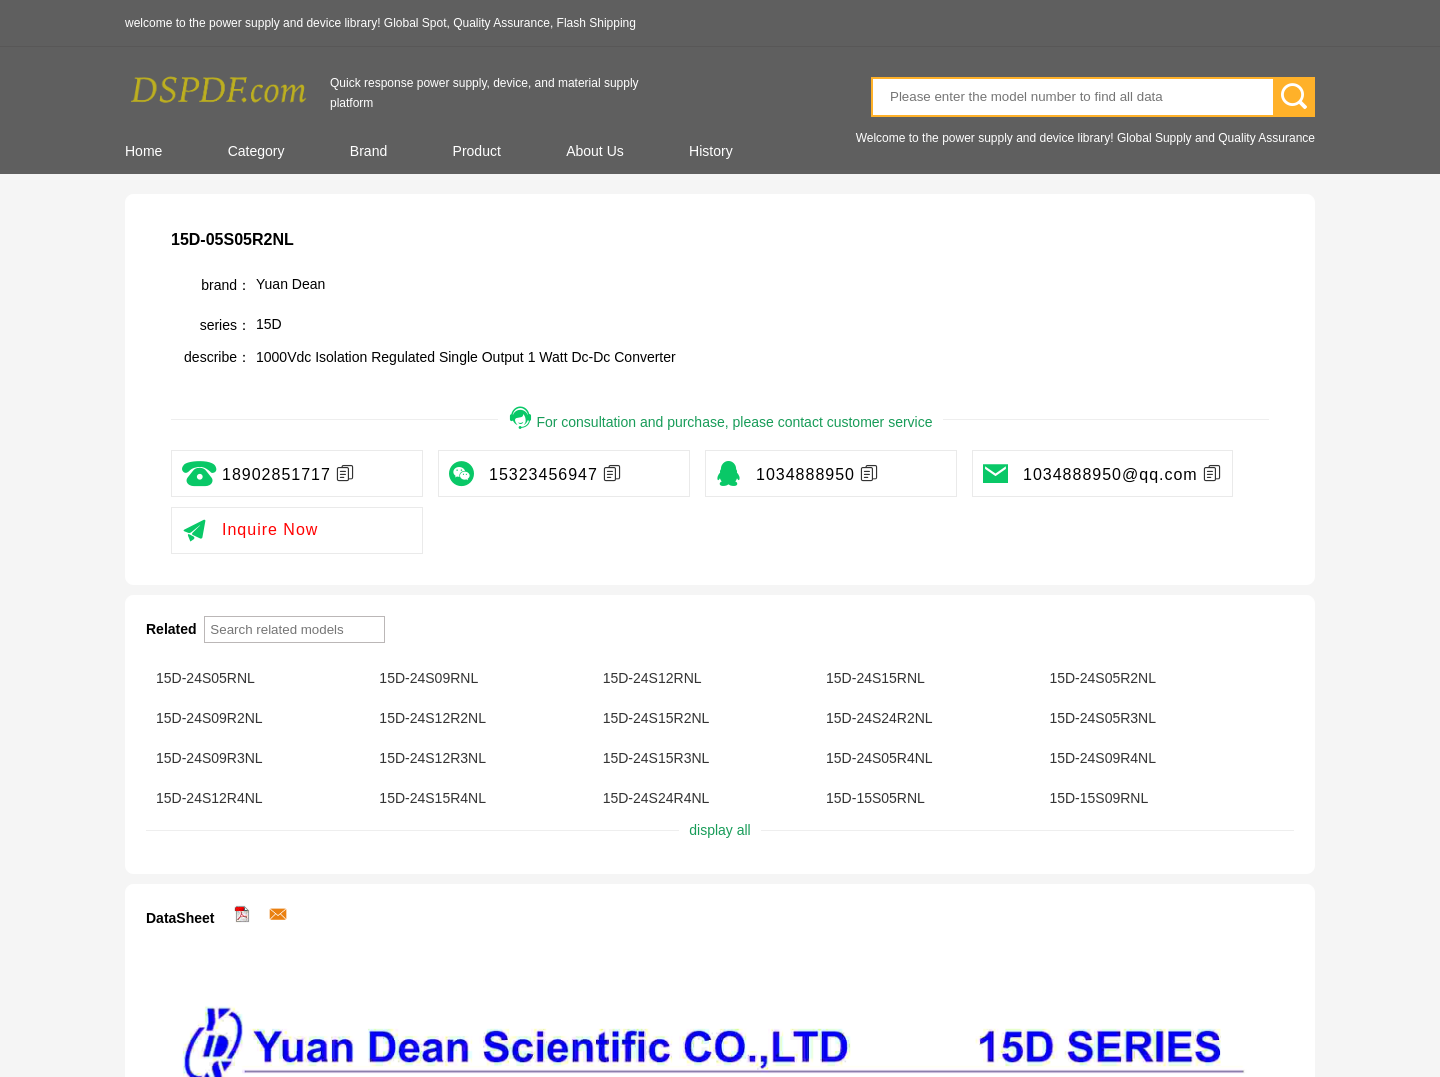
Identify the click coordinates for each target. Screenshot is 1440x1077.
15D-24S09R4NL (1102, 758)
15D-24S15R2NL (656, 718)
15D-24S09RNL (428, 678)
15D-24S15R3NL (656, 758)
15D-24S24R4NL (656, 798)
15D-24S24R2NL (879, 718)
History (711, 151)
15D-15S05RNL (875, 798)
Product (477, 151)
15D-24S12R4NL (209, 798)
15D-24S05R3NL (1102, 718)
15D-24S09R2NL (209, 718)
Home (143, 151)
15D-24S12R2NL (432, 718)
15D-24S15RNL (875, 678)
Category (256, 151)
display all (719, 830)
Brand (368, 151)
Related (173, 629)
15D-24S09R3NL (209, 758)
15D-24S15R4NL (432, 798)
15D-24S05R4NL (879, 758)
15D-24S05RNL (205, 678)
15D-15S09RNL (1098, 798)
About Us (595, 151)
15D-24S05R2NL (1102, 678)
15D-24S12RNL (652, 678)
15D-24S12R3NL (432, 758)
